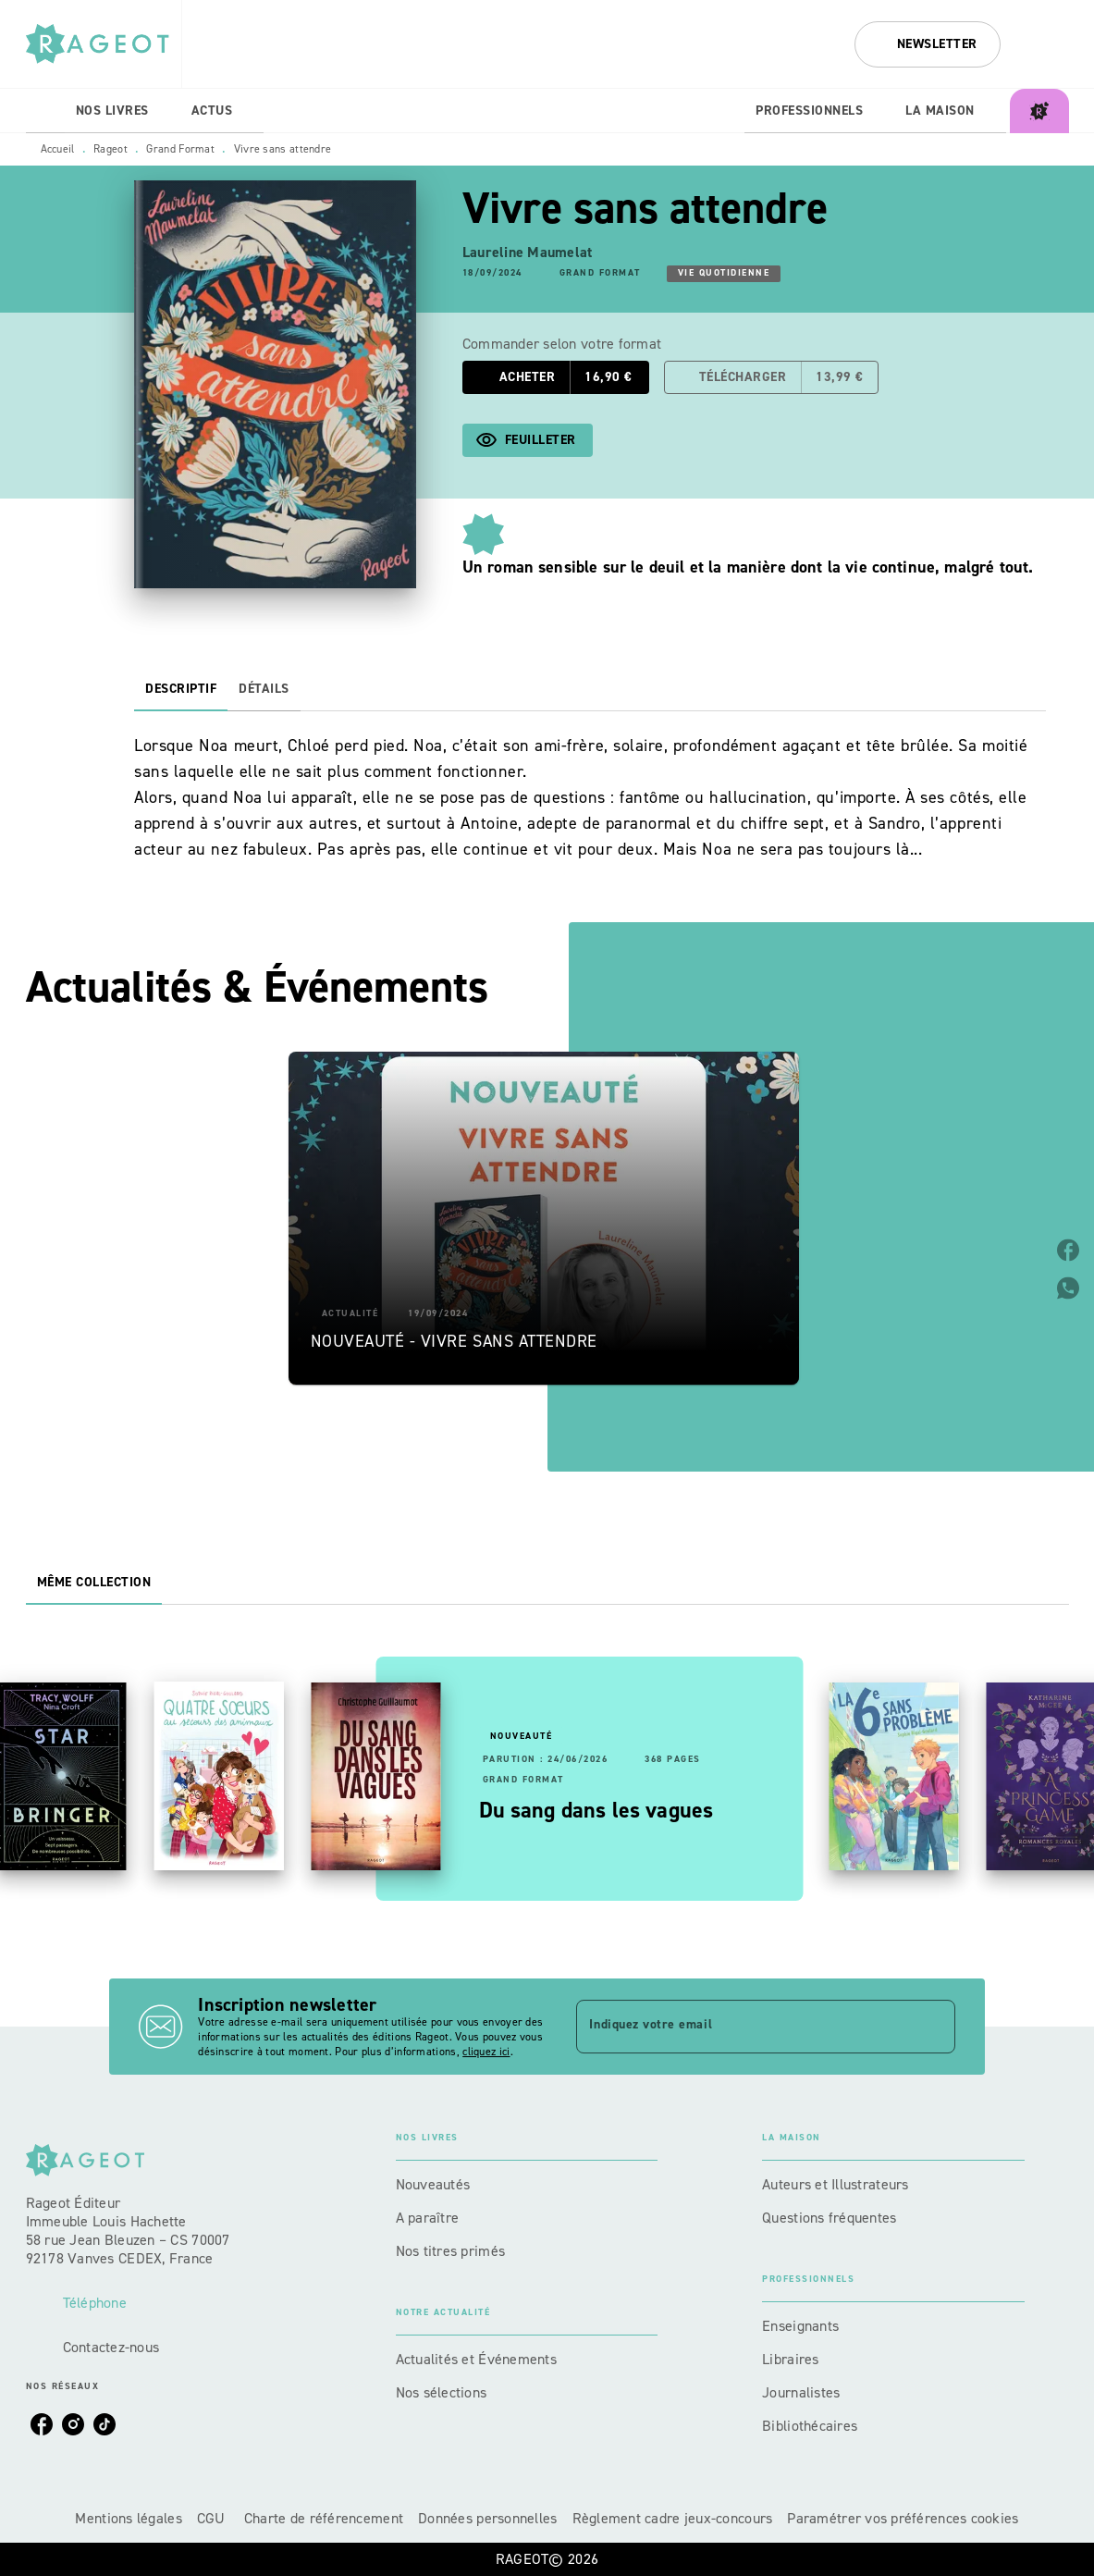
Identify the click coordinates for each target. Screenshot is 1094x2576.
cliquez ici (486, 2051)
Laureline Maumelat (527, 252)
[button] (927, 44)
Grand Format (180, 149)
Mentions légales (128, 2518)
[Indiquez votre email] (742, 2026)
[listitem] (41, 2424)
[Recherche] (1046, 44)
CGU (213, 2518)
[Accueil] (103, 44)
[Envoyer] (933, 2026)
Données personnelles (487, 2518)
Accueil (58, 149)
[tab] (45, 111)
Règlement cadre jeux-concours (672, 2518)
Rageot (110, 149)
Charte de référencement (323, 2518)
